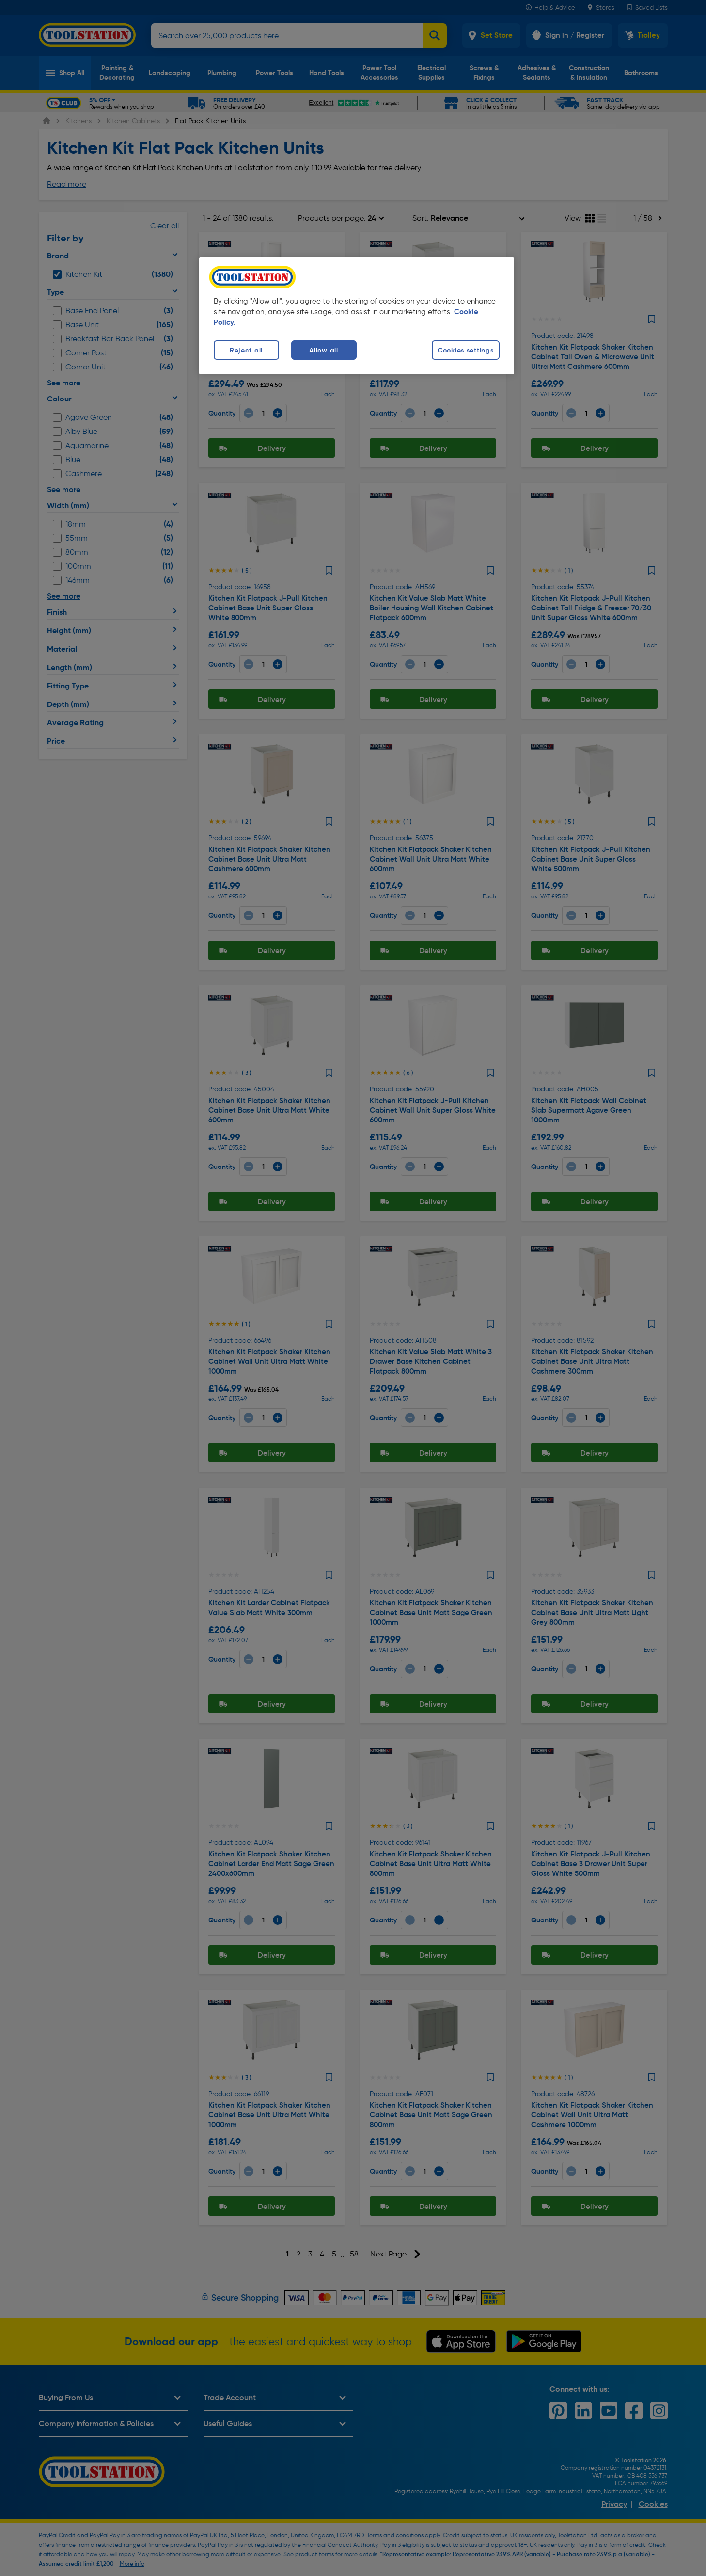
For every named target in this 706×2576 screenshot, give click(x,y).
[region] (356, 315)
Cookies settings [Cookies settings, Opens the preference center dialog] (466, 350)
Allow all (323, 350)
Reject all (246, 350)
